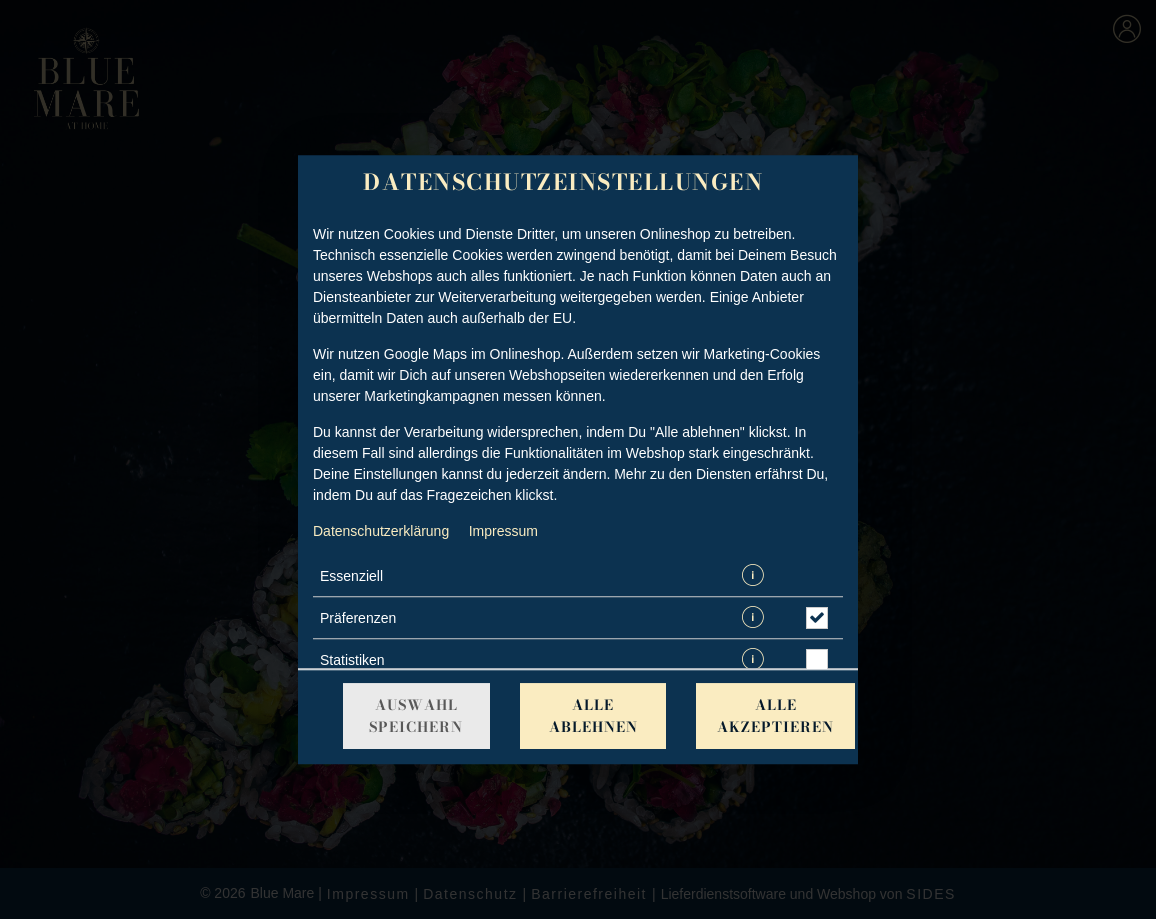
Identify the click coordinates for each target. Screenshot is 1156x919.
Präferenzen (358, 618)
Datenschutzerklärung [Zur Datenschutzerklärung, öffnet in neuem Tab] (381, 531)
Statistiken (352, 660)
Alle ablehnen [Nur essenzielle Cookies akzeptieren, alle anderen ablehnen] (593, 716)
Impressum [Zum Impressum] (503, 531)
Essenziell (351, 576)
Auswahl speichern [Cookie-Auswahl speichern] (416, 716)
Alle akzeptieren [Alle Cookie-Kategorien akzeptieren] (775, 716)
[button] (753, 576)
